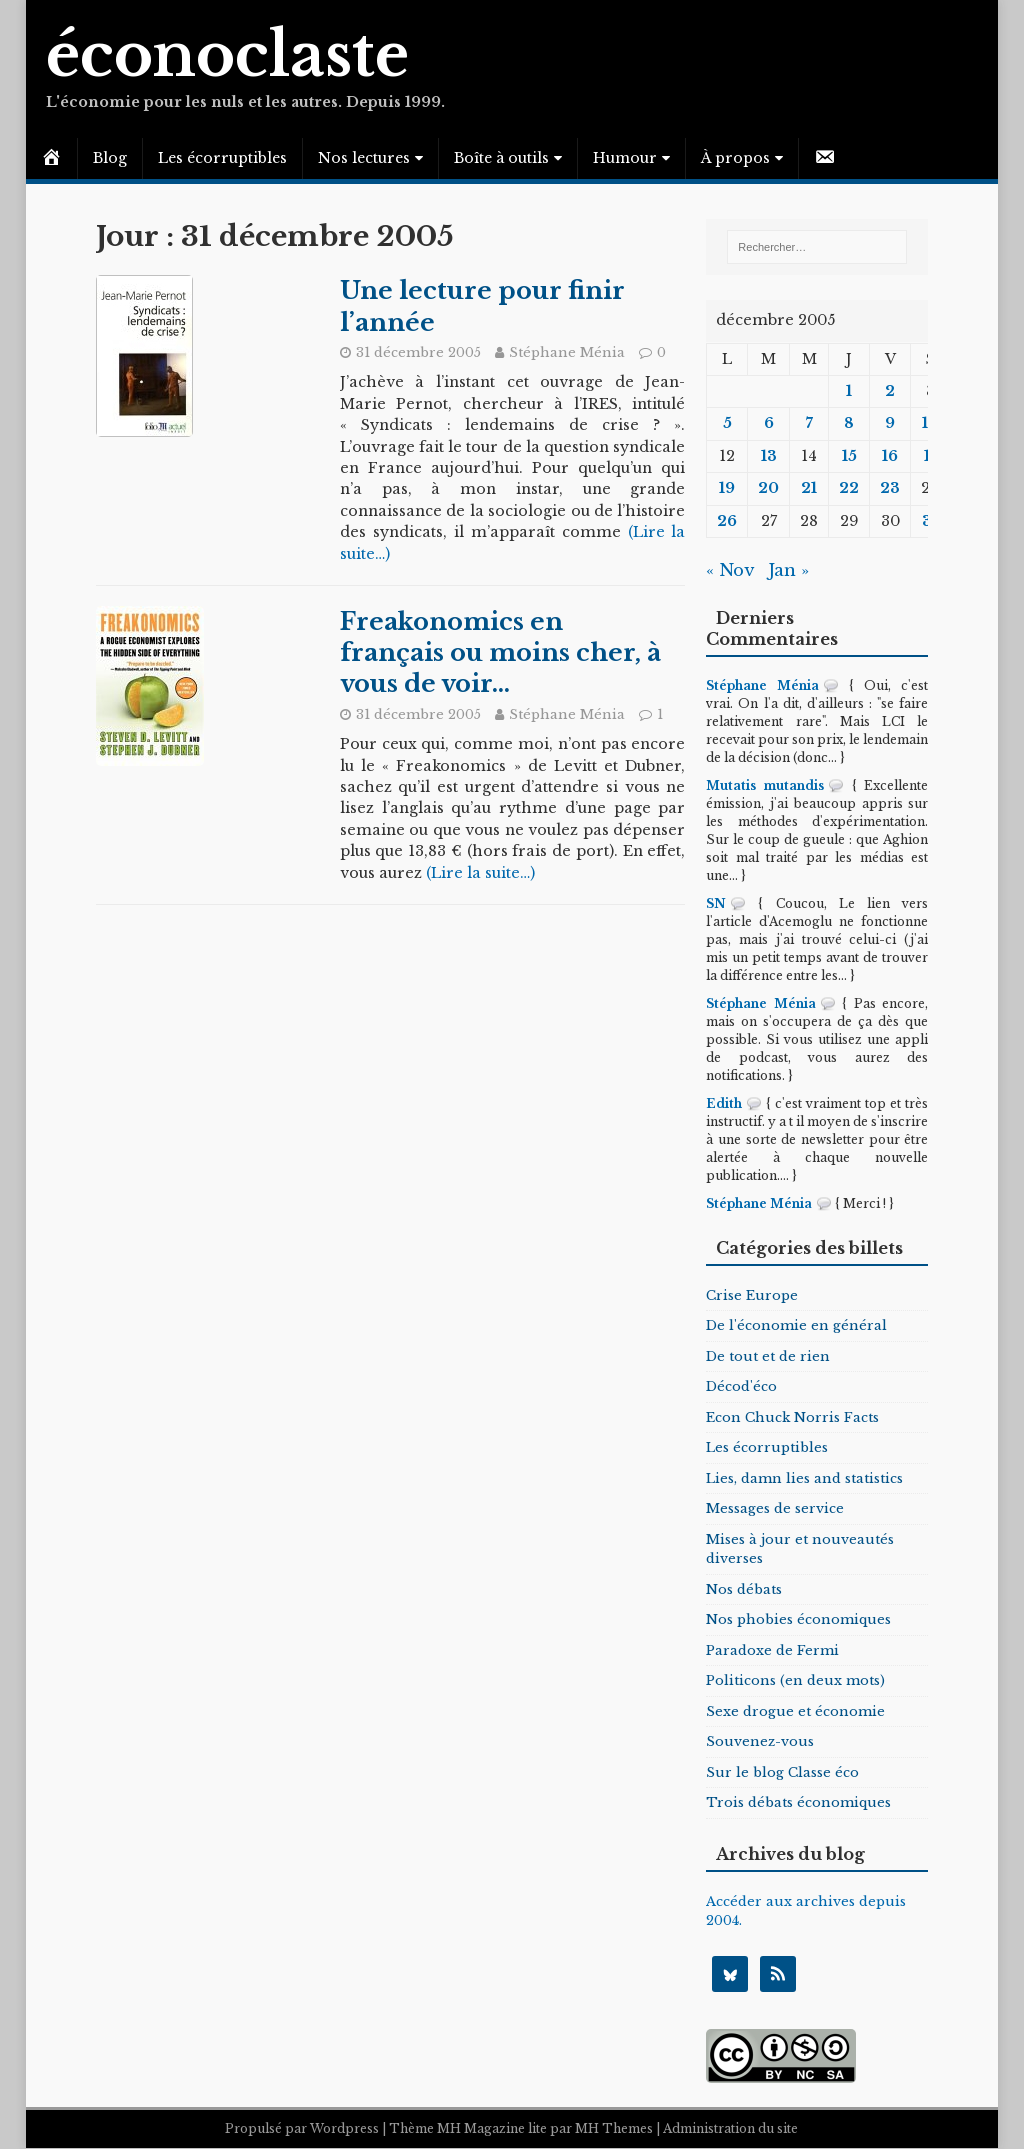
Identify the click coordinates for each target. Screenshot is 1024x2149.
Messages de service (775, 1508)
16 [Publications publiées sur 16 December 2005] (890, 456)
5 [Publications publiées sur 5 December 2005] (727, 423)
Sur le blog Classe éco (782, 1772)
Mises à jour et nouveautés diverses (800, 1549)
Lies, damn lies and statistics (804, 1478)
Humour (625, 158)
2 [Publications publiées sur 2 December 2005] (890, 391)
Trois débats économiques (798, 1802)
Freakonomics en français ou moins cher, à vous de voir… (500, 652)
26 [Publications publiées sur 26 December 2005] (727, 521)
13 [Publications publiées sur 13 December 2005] (769, 456)
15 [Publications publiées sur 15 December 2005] (849, 456)
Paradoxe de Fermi (772, 1650)
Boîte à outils (501, 158)
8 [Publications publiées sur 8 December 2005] (849, 423)
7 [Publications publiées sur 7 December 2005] (809, 423)
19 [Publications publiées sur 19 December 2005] (727, 488)
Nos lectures (364, 158)
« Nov (729, 570)
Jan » (788, 570)
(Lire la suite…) (480, 873)
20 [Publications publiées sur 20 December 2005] (768, 488)
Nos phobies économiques (798, 1619)
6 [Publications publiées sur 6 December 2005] (769, 423)
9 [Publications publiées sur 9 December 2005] (890, 423)
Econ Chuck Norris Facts (792, 1417)
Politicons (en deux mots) (795, 1680)
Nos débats (744, 1589)
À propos (735, 158)
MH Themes (614, 2129)
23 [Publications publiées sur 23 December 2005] (890, 488)
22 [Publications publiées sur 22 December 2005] (849, 488)
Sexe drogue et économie (795, 1711)
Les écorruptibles (222, 158)
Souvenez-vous (760, 1741)
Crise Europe (752, 1295)
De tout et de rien (768, 1356)
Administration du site (730, 2129)
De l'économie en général (796, 1325)
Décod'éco (741, 1386)
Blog (110, 158)
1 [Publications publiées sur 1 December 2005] (849, 391)
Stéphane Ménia (567, 352)
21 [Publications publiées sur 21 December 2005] (809, 488)
